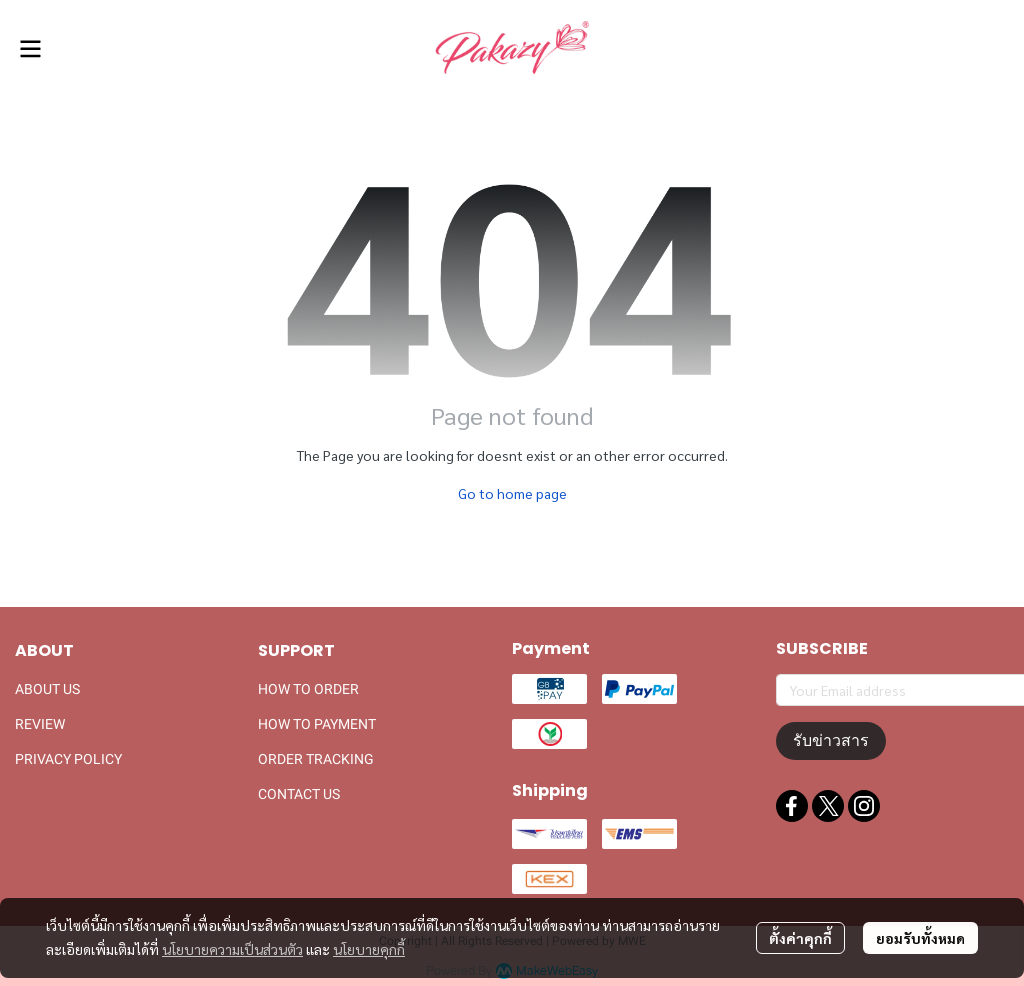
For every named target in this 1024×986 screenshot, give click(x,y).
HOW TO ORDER (308, 689)
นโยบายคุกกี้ (369, 949)
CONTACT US (299, 794)
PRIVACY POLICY (68, 759)
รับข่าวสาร (831, 740)
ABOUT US (47, 689)
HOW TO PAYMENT (317, 724)
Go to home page (512, 493)
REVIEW (40, 724)
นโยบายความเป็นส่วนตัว (232, 949)
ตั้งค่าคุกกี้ (800, 938)
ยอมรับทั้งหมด (920, 938)
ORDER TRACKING (316, 759)
